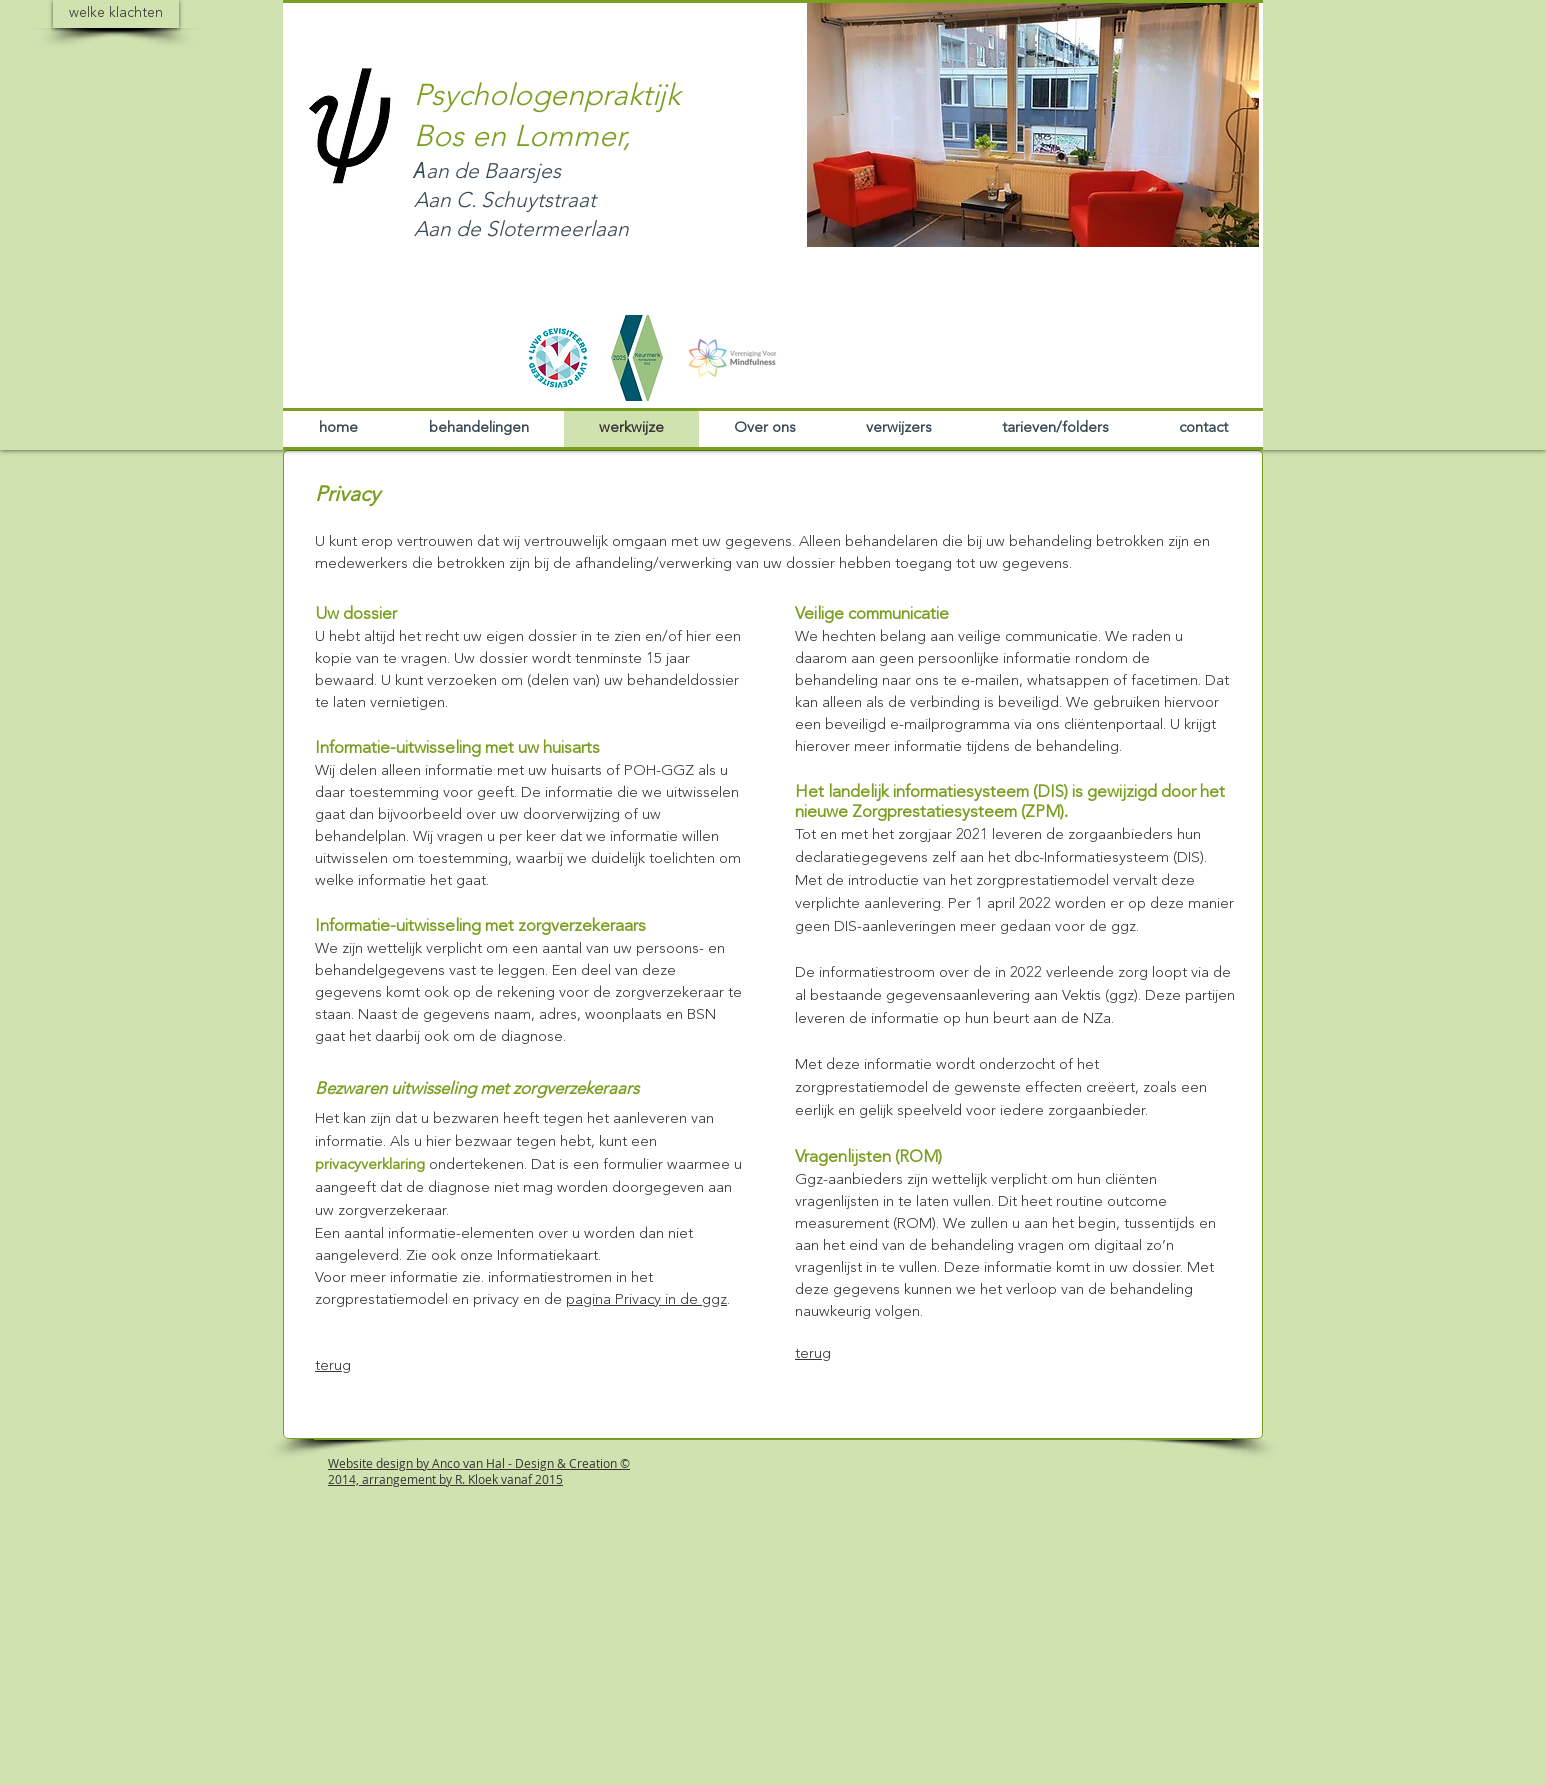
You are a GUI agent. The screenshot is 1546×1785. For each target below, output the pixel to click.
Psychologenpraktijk (547, 97)
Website (350, 1463)
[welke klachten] (116, 14)
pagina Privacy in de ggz (646, 1300)
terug (333, 1366)
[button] (1033, 124)
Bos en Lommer (518, 138)
